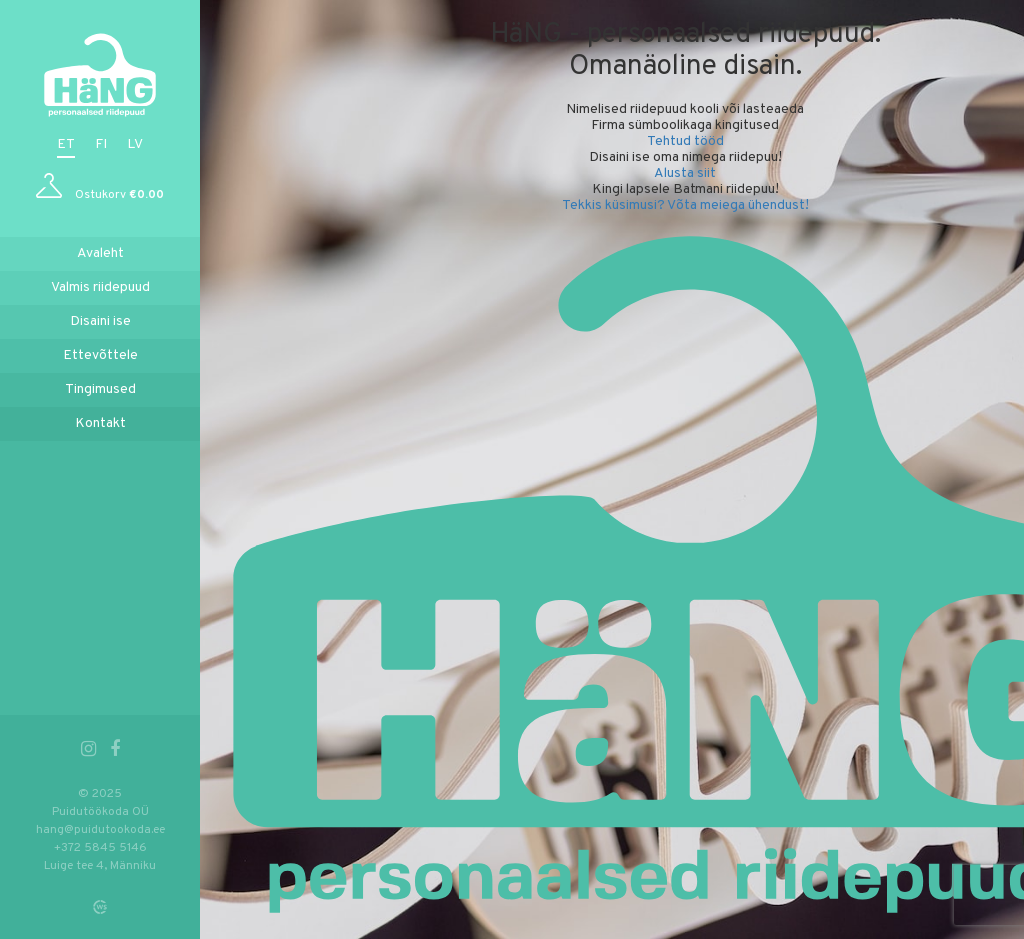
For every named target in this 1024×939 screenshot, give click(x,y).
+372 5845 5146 (100, 848)
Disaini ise (100, 321)
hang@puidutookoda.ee (100, 830)
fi (101, 144)
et (66, 144)
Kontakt (100, 423)
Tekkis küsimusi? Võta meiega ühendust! (685, 205)
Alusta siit (685, 173)
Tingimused (100, 389)
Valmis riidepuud (100, 287)
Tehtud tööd (685, 141)
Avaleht (100, 253)
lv (135, 144)
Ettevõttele (100, 355)
